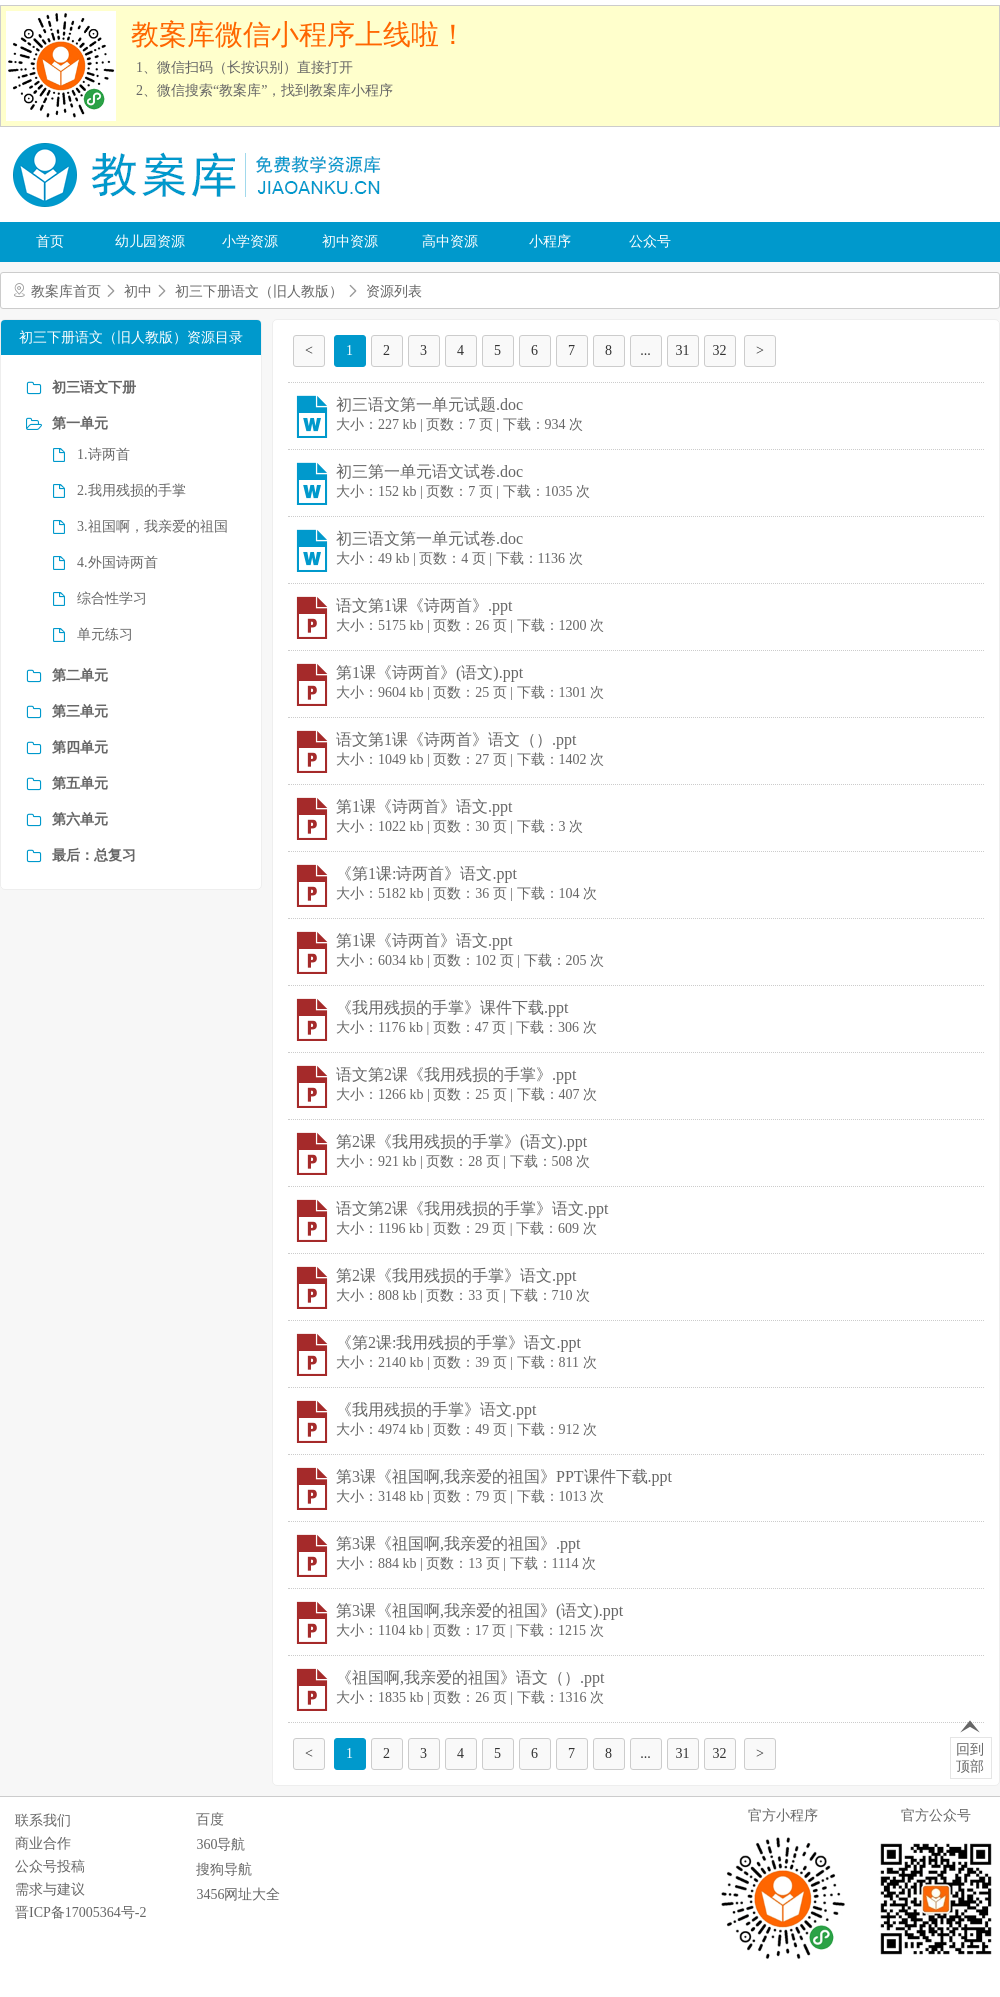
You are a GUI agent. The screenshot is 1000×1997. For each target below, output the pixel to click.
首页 (50, 241)
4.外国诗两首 (117, 562)
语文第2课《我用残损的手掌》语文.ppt (472, 1208)
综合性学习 (112, 598)
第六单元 (80, 819)
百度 (210, 1819)
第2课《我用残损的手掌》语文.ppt (456, 1275)
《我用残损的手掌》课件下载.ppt (452, 1007)
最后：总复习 (94, 855)
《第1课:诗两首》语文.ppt (426, 873)
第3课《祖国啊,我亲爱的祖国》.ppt (458, 1543)
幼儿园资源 (150, 241)
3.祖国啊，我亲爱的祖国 (152, 526)
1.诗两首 (103, 454)
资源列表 (394, 291)
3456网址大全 (238, 1894)
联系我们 (43, 1820)
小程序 (550, 241)
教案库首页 (66, 291)
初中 (138, 291)
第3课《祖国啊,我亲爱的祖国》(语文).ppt (479, 1610)
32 (720, 350)
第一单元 (80, 423)
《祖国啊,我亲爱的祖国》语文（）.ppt (470, 1677)
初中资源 (350, 241)
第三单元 (80, 711)
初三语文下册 (94, 387)
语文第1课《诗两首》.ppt (424, 605)
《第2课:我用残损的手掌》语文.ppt (458, 1342)
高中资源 (450, 241)
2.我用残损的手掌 (131, 490)
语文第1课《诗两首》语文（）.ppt (456, 739)
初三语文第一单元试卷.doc (429, 538)
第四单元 (80, 747)
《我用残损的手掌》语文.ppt (436, 1409)
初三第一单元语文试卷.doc (429, 471)
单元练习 (105, 634)
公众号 (650, 241)
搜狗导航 (224, 1869)
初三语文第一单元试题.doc (429, 404)
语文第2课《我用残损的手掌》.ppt (456, 1074)
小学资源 (250, 241)
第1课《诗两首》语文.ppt (424, 806)
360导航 (220, 1844)
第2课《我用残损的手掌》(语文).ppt (461, 1141)
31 (683, 350)
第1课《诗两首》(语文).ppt (429, 672)
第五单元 (80, 783)
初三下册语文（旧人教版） (259, 291)
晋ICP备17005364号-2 (80, 1912)
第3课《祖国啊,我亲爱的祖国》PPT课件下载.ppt (504, 1476)
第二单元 (80, 675)
